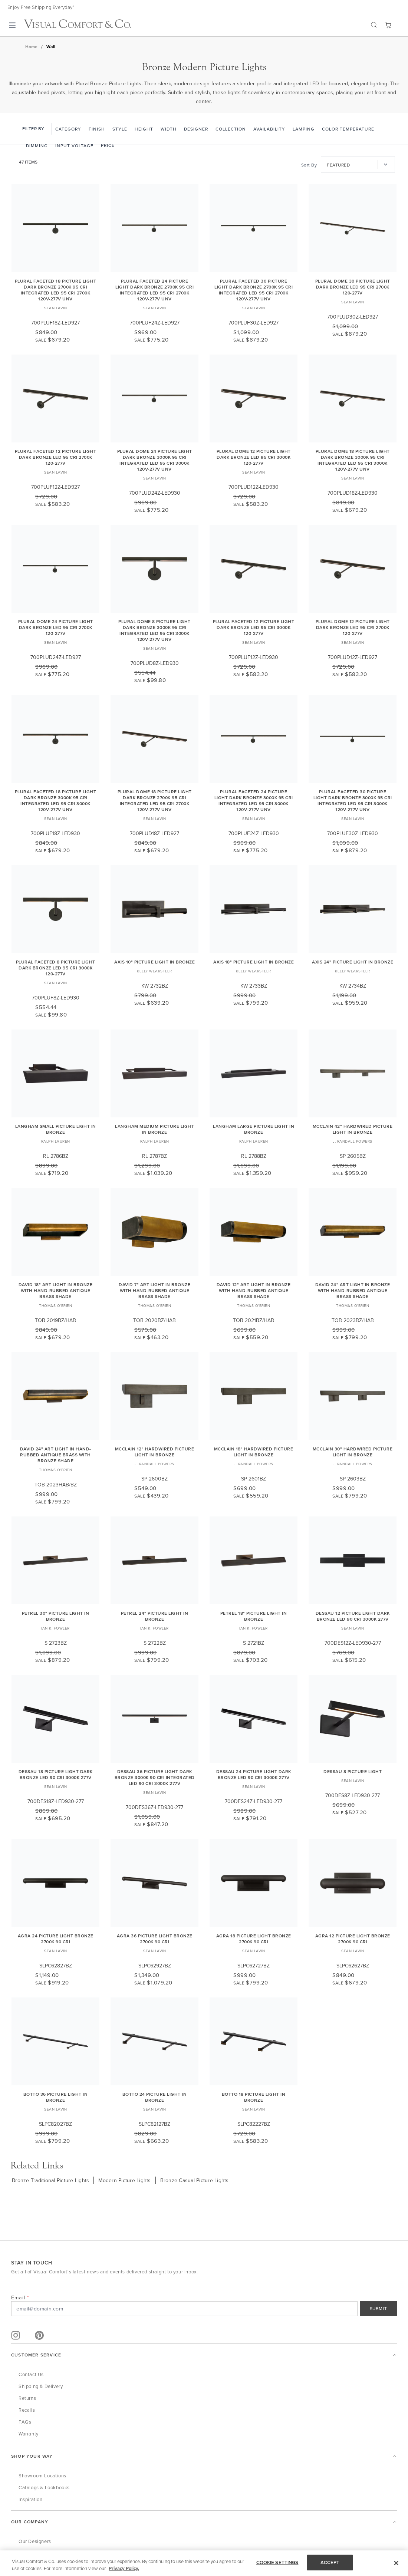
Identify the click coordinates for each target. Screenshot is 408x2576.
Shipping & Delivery (41, 2386)
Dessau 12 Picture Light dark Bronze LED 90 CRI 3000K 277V (353, 1616)
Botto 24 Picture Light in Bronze (154, 2097)
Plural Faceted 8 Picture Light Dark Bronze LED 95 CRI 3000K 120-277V (55, 968)
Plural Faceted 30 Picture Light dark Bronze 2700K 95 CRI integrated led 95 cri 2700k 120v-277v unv (253, 290)
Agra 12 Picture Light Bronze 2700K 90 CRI (352, 1939)
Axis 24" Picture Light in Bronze (352, 962)
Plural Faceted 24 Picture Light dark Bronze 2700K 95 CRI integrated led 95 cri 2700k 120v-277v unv (154, 290)
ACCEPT (330, 2562)
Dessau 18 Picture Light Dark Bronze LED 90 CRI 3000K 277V (56, 1774)
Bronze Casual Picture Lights (194, 2180)
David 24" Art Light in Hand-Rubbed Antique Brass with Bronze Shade (55, 1455)
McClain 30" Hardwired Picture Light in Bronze (353, 1452)
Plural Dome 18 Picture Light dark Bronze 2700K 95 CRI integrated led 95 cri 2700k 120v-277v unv (155, 800)
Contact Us (31, 2374)
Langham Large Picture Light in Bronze (253, 1129)
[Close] (396, 2563)
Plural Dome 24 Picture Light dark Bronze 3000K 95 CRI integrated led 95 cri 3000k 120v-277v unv (154, 460)
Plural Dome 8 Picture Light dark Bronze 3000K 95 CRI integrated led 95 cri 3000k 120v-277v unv (154, 630)
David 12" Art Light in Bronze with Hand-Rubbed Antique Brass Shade (254, 1290)
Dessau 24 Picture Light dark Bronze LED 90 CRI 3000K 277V (253, 1774)
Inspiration (31, 2499)
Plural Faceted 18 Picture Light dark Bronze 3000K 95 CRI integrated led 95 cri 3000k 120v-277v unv (55, 800)
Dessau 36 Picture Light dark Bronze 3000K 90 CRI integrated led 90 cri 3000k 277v (155, 1777)
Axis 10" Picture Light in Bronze (154, 962)
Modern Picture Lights (124, 2180)
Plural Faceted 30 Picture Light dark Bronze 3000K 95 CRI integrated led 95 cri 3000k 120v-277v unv (352, 800)
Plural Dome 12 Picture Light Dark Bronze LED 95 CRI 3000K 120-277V (254, 457)
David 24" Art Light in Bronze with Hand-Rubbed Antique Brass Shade (352, 1290)
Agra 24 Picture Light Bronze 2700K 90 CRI (55, 1939)
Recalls (27, 2410)
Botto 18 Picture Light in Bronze (254, 2097)
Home (31, 46)
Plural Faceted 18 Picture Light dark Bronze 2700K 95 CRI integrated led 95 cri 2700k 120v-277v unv (55, 290)
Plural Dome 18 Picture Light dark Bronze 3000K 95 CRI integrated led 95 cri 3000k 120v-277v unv (353, 460)
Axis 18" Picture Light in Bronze (253, 962)
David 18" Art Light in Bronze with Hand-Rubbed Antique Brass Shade (56, 1290)
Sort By (309, 165)
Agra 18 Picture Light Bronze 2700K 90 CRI (253, 1939)
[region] (204, 2563)
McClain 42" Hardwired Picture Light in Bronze (353, 1129)
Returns (27, 2398)
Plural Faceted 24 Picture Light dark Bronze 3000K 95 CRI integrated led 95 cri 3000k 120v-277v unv (253, 800)
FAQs (25, 2421)
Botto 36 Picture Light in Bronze (55, 2097)
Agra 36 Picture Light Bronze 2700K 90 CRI (155, 1939)
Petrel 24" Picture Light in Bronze (154, 1616)
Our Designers (35, 2541)
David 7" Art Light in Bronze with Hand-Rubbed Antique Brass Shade (154, 1290)
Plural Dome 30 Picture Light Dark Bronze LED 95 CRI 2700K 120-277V (352, 287)
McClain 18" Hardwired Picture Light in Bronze (253, 1452)
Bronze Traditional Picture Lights (50, 2180)
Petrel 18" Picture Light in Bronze (253, 1616)
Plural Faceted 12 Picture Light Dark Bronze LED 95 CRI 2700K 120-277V (55, 457)
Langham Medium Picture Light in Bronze (154, 1129)
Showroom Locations (42, 2475)
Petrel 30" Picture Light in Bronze (55, 1616)
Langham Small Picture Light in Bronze (55, 1129)
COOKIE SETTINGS (277, 2562)
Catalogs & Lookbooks (44, 2487)
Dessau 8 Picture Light (352, 1771)
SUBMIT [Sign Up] (378, 2308)
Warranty (29, 2433)
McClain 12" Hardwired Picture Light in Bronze (154, 1452)
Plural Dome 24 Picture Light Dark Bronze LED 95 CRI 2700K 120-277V (55, 627)
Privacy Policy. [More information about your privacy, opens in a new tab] (124, 2568)
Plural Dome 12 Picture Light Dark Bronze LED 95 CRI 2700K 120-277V (353, 627)
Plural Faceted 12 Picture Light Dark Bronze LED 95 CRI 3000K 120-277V (254, 627)
